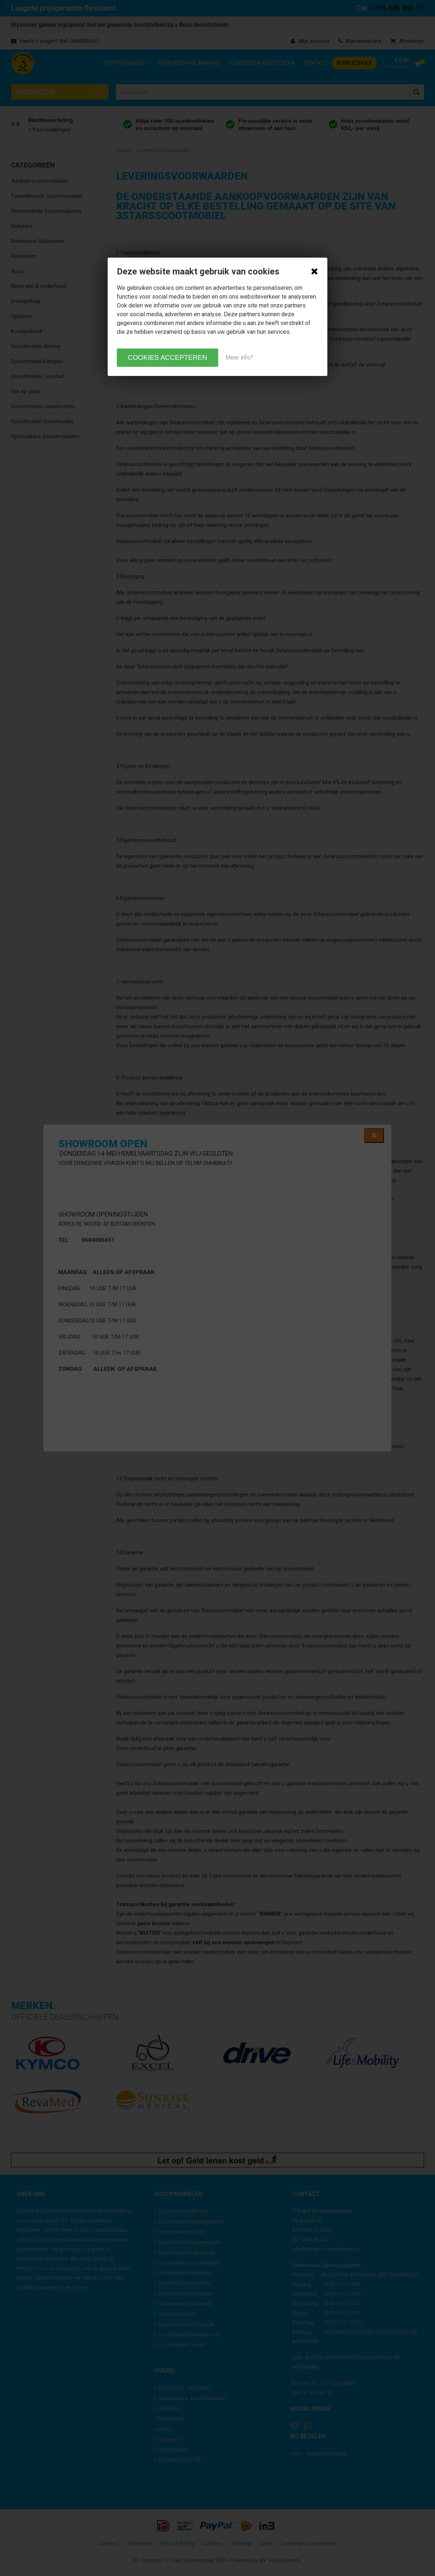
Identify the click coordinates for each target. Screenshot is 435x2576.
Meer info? (239, 357)
